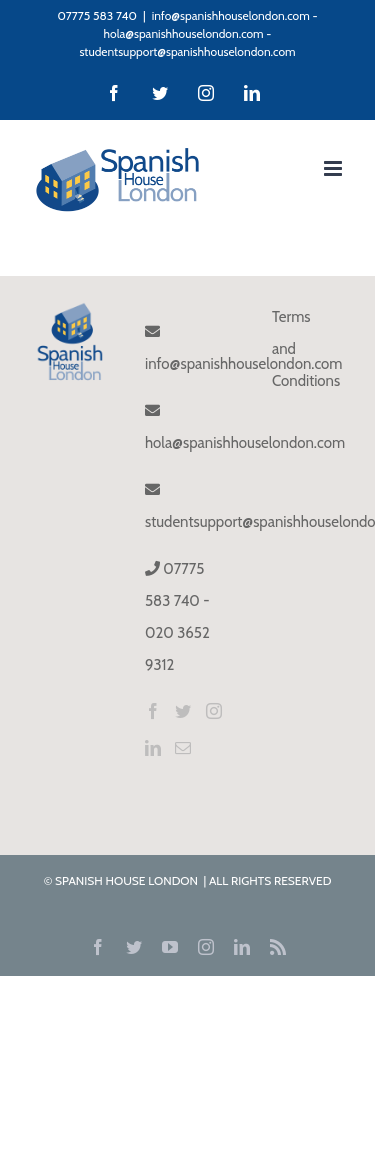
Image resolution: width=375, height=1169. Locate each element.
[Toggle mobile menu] (334, 168)
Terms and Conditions (303, 349)
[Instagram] (214, 711)
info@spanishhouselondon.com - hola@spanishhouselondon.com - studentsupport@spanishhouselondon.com (198, 33)
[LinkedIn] (153, 748)
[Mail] (183, 748)
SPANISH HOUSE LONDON (128, 880)
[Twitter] (183, 711)
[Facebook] (153, 711)
